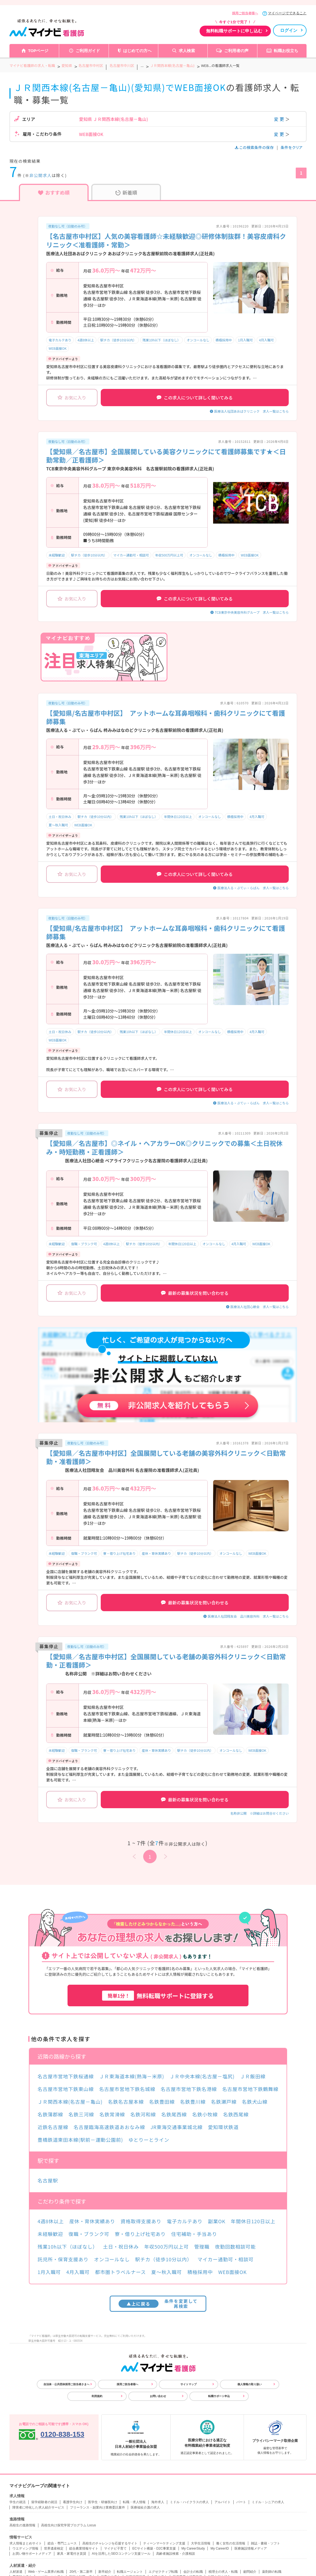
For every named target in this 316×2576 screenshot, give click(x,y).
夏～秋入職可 (58, 825)
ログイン (288, 30)
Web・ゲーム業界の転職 (46, 2572)
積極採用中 (224, 340)
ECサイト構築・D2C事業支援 (154, 2548)
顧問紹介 (249, 2572)
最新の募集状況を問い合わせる (194, 1293)
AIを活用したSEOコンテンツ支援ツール (121, 2553)
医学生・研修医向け (102, 2502)
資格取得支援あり (141, 2221)
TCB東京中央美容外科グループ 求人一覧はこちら (252, 612)
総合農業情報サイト (83, 2548)
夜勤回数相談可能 (235, 2246)
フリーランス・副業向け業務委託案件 (97, 2507)
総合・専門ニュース (62, 2543)
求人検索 (187, 50)
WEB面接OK (57, 348)
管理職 (202, 2246)
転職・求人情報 (134, 2502)
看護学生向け (72, 2502)
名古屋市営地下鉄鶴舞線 (250, 2088)
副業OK (217, 2221)
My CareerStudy (193, 2548)
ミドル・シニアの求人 (268, 2502)
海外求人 (157, 2502)
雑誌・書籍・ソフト (265, 2543)
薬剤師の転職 (271, 2572)
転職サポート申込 (219, 2396)
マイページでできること (287, 13)
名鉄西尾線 (236, 2114)
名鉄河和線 (143, 2114)
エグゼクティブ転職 (163, 2572)
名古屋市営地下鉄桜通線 (66, 2076)
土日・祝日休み (60, 816)
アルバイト (222, 2502)
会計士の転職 (193, 2572)
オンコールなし (198, 340)
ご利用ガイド (88, 50)
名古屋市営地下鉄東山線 (66, 2088)
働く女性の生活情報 (230, 2543)
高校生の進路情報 (22, 2525)
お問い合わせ (158, 2396)
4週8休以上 (86, 340)
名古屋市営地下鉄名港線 (189, 2088)
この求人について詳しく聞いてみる (195, 397)
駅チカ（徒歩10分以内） (118, 340)
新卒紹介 (104, 2572)
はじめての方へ (137, 50)
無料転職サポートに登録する (158, 1996)
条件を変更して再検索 (158, 2303)
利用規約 (97, 2396)
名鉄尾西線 (174, 2114)
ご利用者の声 (236, 50)
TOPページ (38, 50)
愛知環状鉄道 (223, 2126)
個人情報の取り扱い (249, 2384)
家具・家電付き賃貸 (71, 2553)
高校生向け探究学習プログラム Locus (68, 2525)
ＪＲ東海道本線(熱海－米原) (131, 2076)
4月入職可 (266, 340)
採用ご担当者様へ (245, 13)
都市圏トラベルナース (120, 2271)
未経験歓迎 (57, 555)
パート (241, 2502)
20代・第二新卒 (80, 2572)
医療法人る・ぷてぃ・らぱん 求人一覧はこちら (253, 887)
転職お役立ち (286, 50)
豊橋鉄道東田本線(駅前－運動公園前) (80, 2139)
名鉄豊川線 (193, 2101)
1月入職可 (245, 340)
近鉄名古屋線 (53, 2126)
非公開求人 (40, 175)
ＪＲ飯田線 (252, 2076)
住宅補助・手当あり (194, 2233)
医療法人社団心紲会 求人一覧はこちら (259, 1306)
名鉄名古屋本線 (126, 2101)
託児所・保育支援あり (63, 2259)
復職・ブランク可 (84, 1243)
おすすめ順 (54, 192)
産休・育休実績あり (156, 1553)
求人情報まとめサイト (25, 2543)
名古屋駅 (48, 2180)
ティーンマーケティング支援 (164, 2543)
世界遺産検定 (53, 2548)
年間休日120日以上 (178, 816)
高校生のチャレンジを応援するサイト (109, 2543)
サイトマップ (188, 2384)
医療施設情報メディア (250, 2548)
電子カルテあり (60, 340)
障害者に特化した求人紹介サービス (38, 2507)
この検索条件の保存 (255, 147)
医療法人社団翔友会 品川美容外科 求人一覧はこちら (248, 1616)
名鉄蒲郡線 (50, 2114)
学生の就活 (17, 2502)
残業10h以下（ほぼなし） (162, 340)
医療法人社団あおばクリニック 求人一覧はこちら (251, 411)
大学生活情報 (200, 2543)
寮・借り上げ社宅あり (119, 1553)
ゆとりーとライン (148, 2139)
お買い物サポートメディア (31, 2553)
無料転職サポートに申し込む (234, 31)
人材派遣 (15, 2572)
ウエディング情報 (25, 2548)
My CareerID (219, 2548)
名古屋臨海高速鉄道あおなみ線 (109, 2126)
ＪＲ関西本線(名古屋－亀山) (70, 2101)
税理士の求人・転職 (223, 2572)
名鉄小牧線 (205, 2114)
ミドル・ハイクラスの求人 (189, 2502)
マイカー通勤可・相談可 (131, 555)
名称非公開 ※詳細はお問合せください (259, 1813)
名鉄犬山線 (255, 2101)
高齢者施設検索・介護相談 (175, 2553)
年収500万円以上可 (169, 555)
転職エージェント (130, 2572)
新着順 (126, 192)
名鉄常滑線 (112, 2114)
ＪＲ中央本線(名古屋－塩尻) (202, 2076)
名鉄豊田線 (162, 2101)
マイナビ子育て (115, 2548)
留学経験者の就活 (44, 2502)
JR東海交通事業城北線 (176, 2126)
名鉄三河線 (81, 2114)
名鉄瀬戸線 (224, 2101)
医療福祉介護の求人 (145, 2507)
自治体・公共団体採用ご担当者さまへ (66, 2384)
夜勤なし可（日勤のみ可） (67, 226)
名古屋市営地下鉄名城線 (127, 2088)
